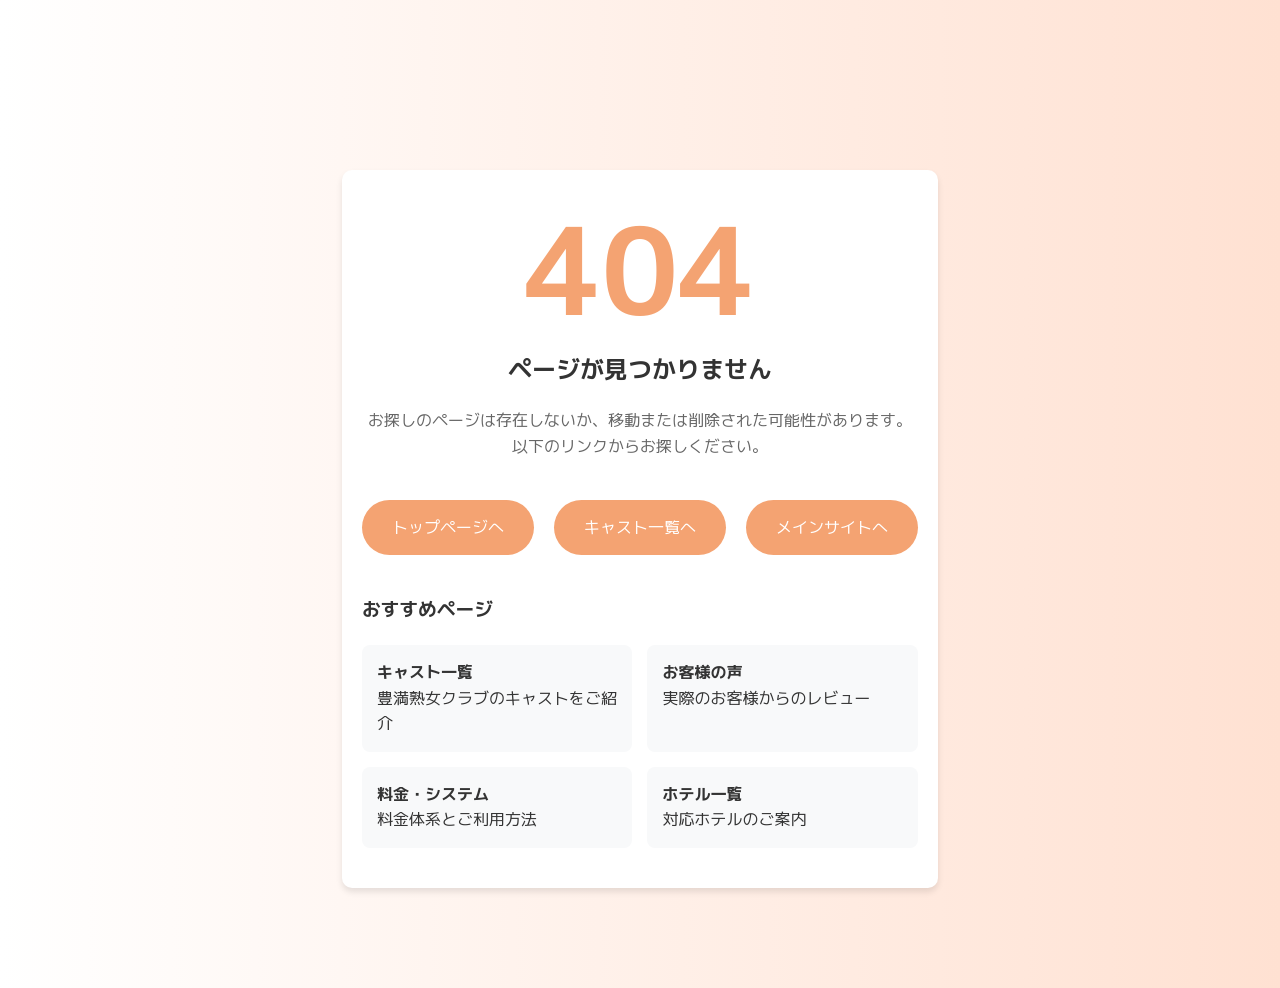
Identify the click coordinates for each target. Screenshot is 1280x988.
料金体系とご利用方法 (457, 807)
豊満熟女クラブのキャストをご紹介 (497, 697)
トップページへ (448, 527)
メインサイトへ (832, 527)
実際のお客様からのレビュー (766, 685)
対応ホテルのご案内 (734, 807)
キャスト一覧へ (640, 527)
